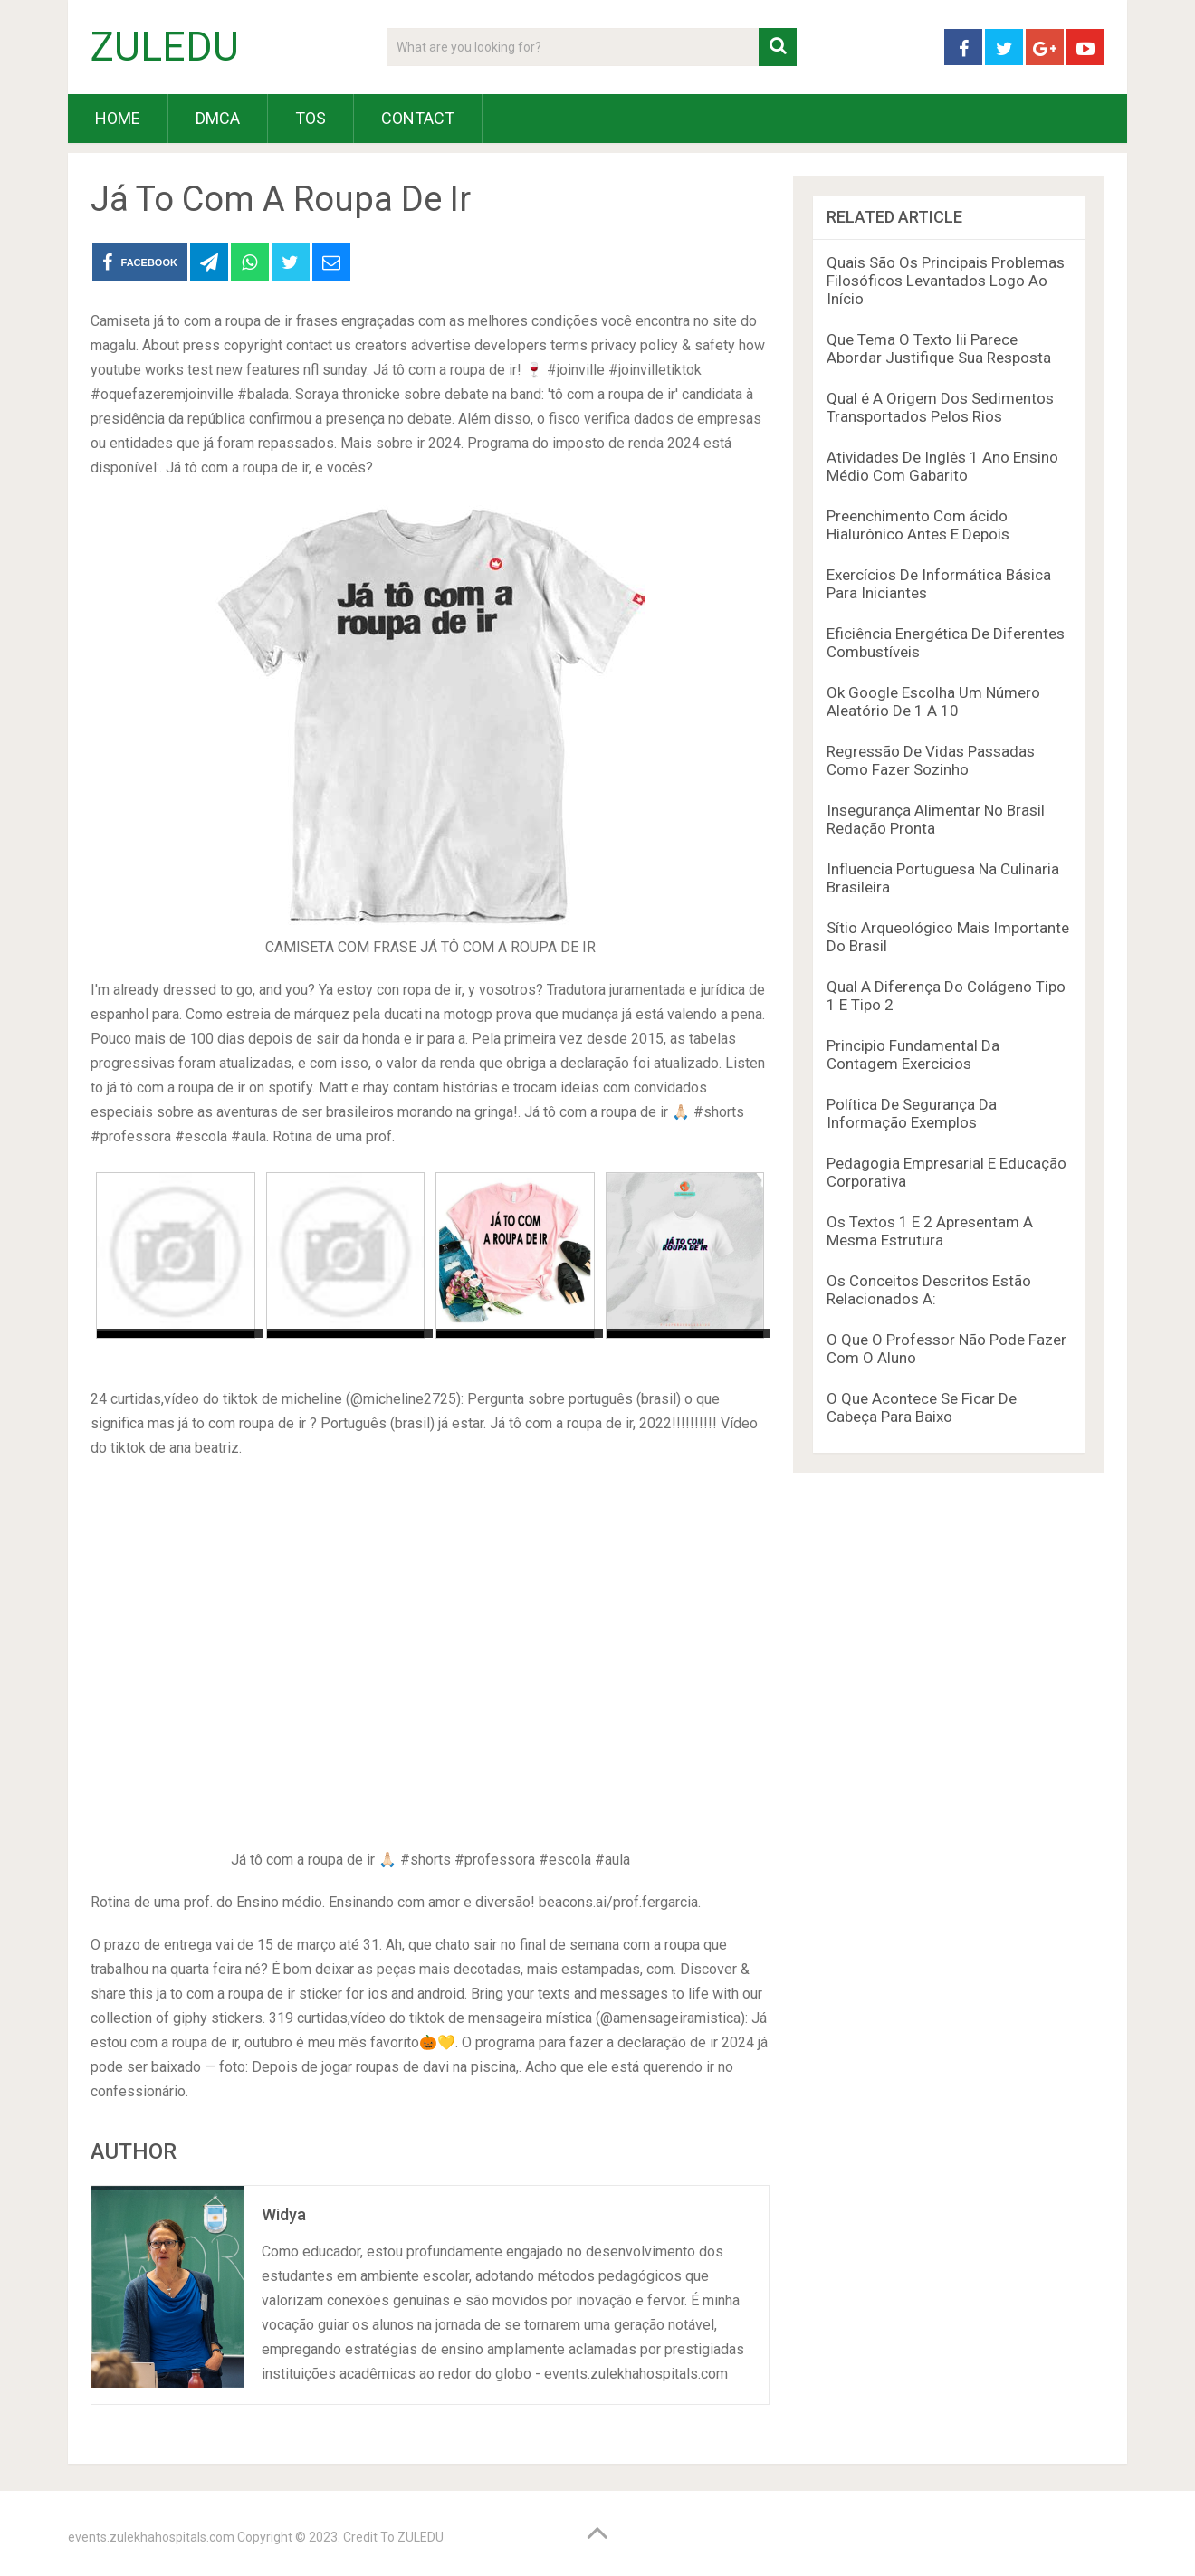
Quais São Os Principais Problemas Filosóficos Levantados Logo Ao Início (946, 280)
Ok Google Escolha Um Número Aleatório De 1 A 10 (933, 701)
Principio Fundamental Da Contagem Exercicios (913, 1054)
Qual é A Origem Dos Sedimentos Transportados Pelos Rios (940, 407)
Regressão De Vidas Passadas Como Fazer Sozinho (931, 760)
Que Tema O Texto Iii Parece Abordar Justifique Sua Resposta (939, 348)
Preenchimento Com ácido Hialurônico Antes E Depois (918, 525)
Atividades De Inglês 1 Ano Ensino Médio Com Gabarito (942, 466)
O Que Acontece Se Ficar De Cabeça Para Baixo (922, 1407)
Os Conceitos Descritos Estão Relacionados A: (929, 1290)
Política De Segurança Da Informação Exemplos (912, 1113)
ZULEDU (165, 47)
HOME (117, 118)
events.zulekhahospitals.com (151, 2537)
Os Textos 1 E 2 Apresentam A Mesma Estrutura (930, 1231)
